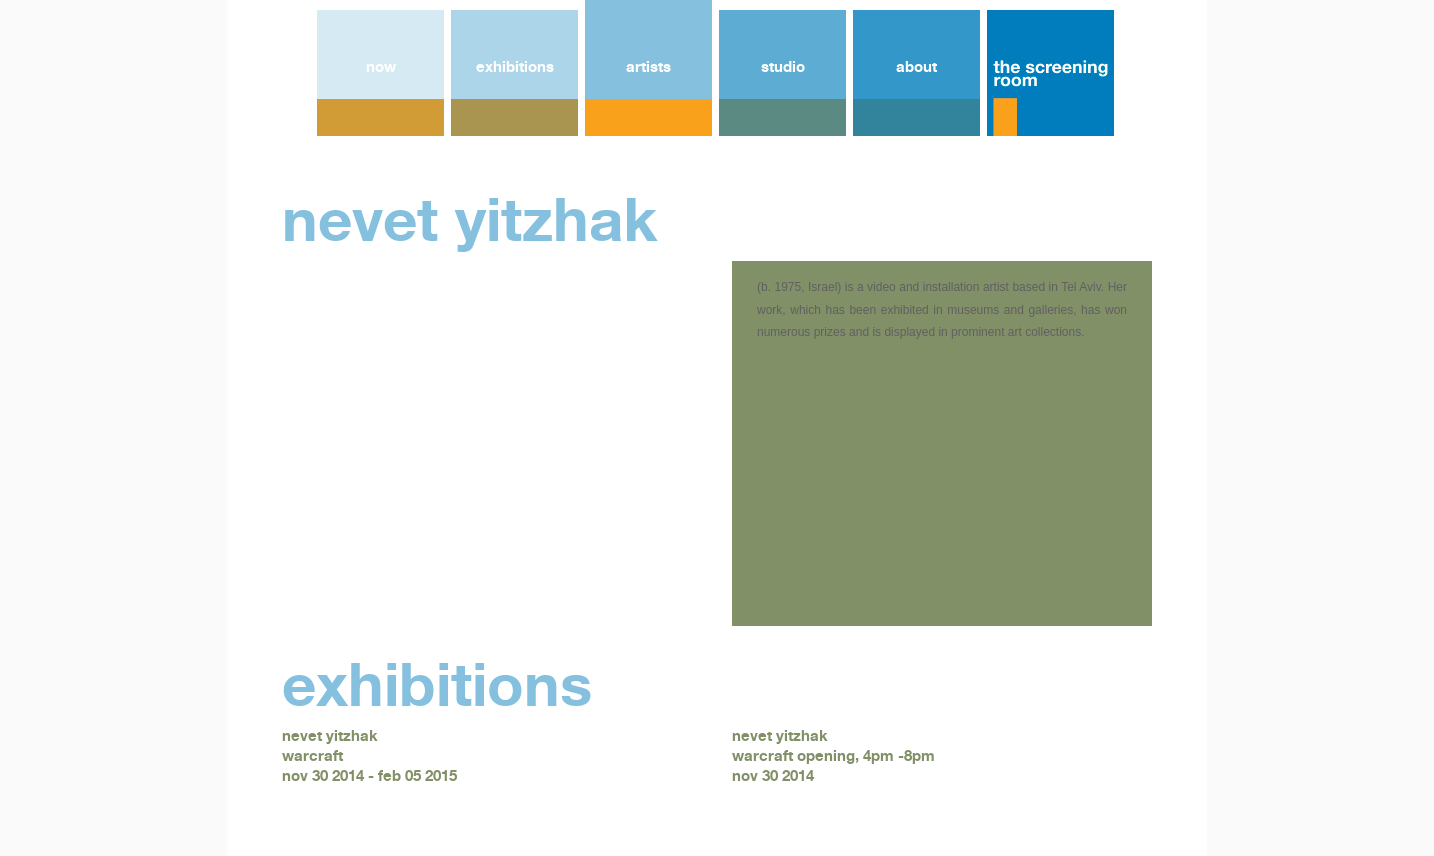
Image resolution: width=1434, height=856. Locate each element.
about (916, 66)
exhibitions (515, 66)
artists (648, 66)
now (381, 66)
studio (783, 66)
